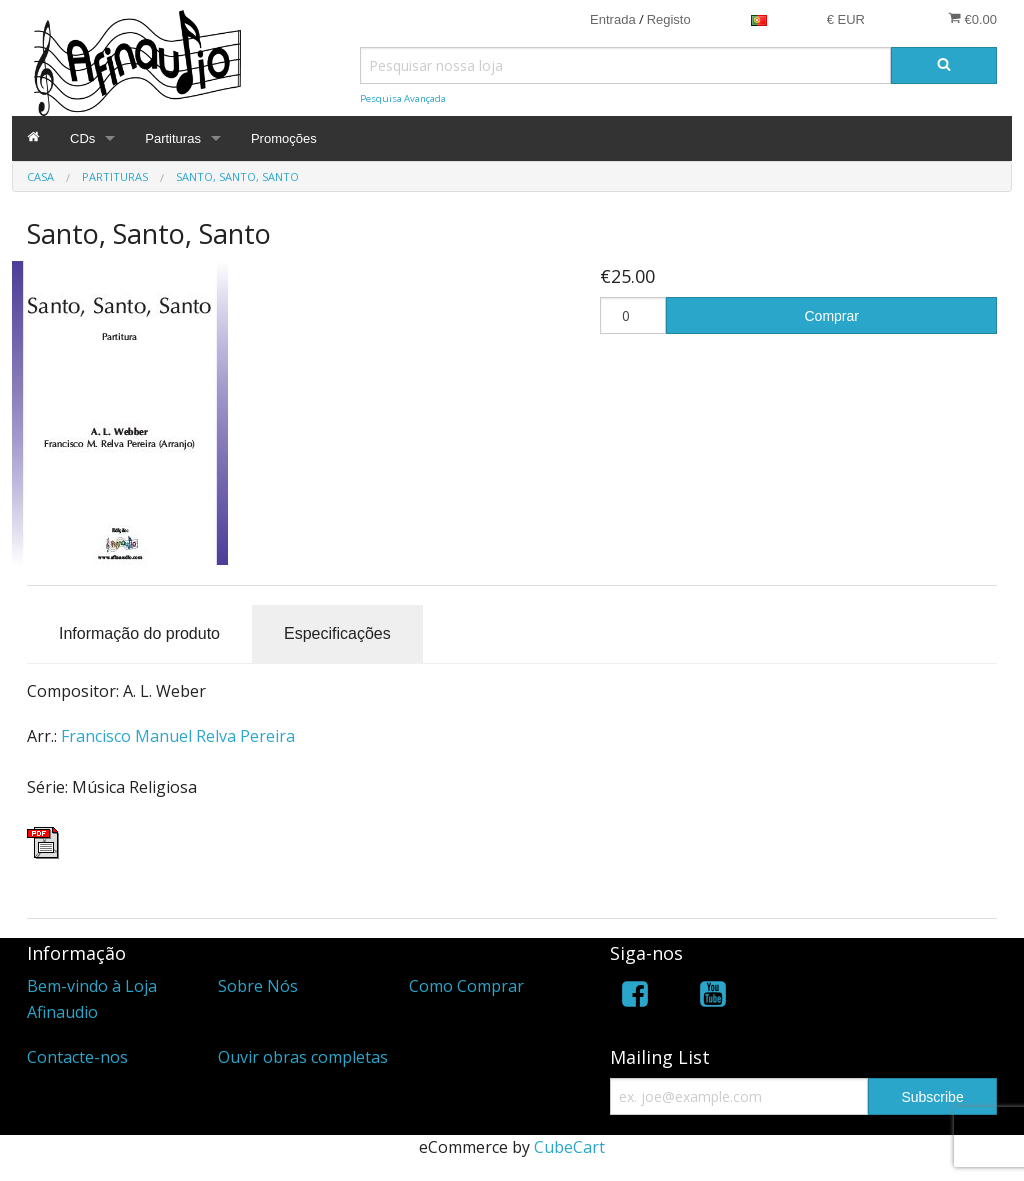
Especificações (337, 633)
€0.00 (972, 19)
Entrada (613, 19)
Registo (669, 19)
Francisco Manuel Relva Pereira (178, 736)
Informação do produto (139, 633)
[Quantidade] (633, 315)
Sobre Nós (258, 986)
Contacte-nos (77, 1057)
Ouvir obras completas (303, 1057)
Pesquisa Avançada (403, 98)
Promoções (284, 138)
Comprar (832, 316)
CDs (82, 138)
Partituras (173, 138)
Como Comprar (466, 986)
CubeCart (569, 1147)
